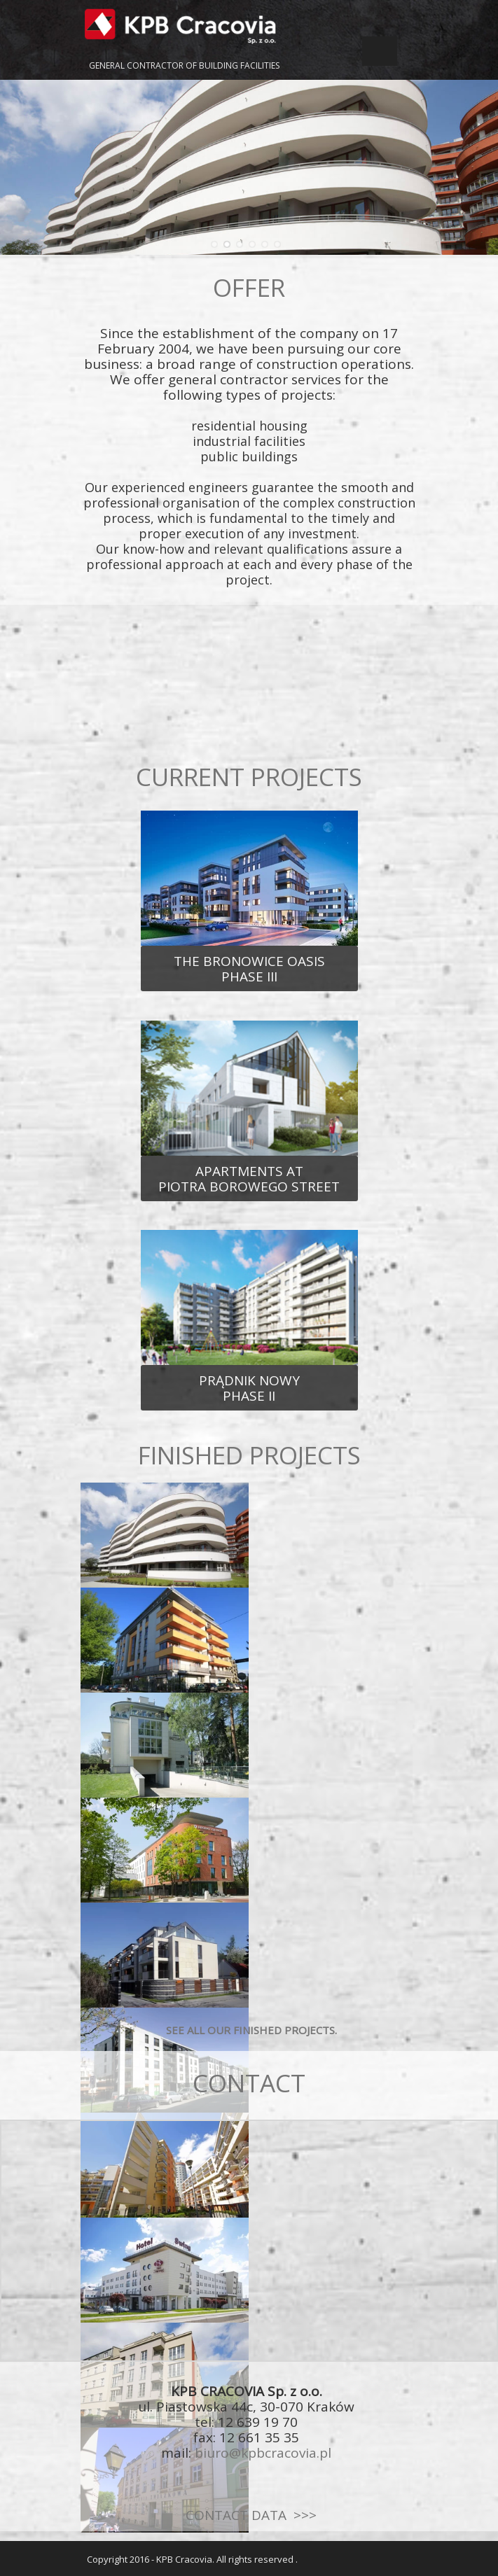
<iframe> (249, 2240)
